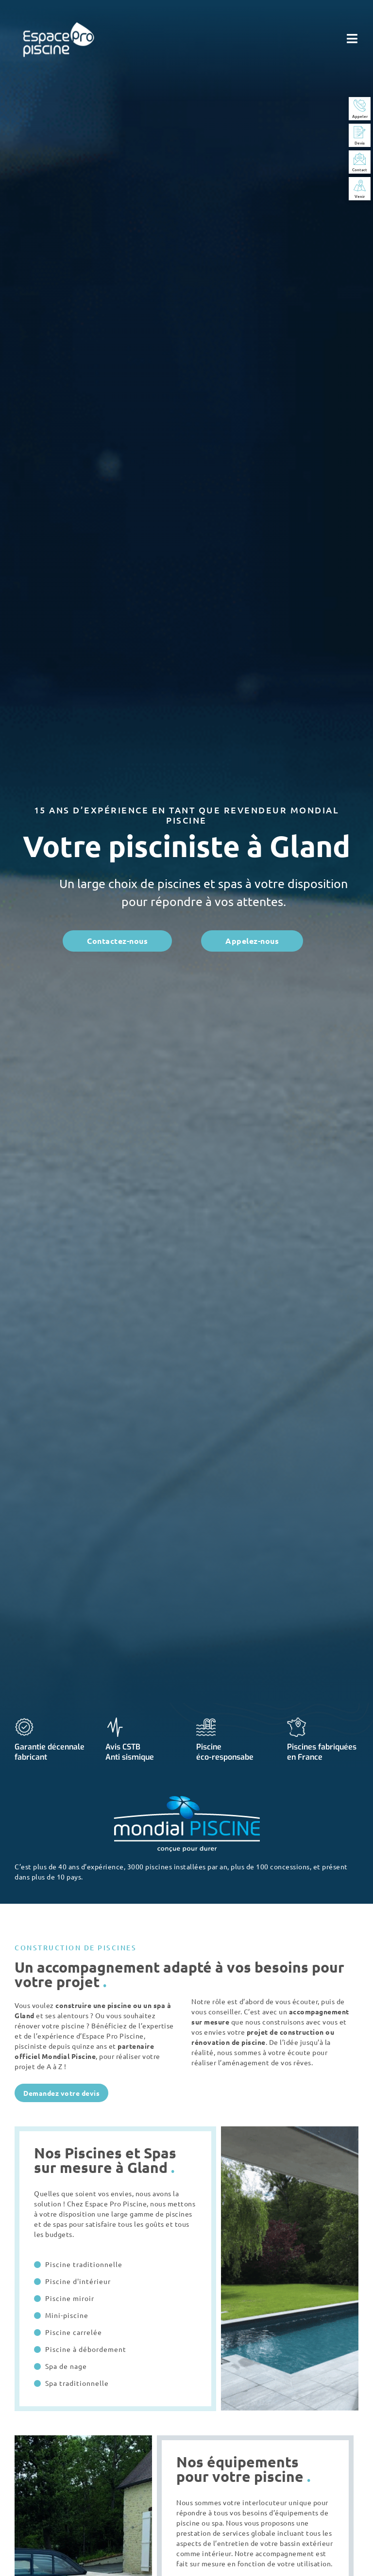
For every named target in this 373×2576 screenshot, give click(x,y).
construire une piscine (93, 2005)
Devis (360, 142)
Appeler (360, 116)
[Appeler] (360, 105)
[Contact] (360, 159)
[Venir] (360, 185)
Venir (360, 196)
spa (159, 2005)
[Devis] (360, 132)
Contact (359, 169)
